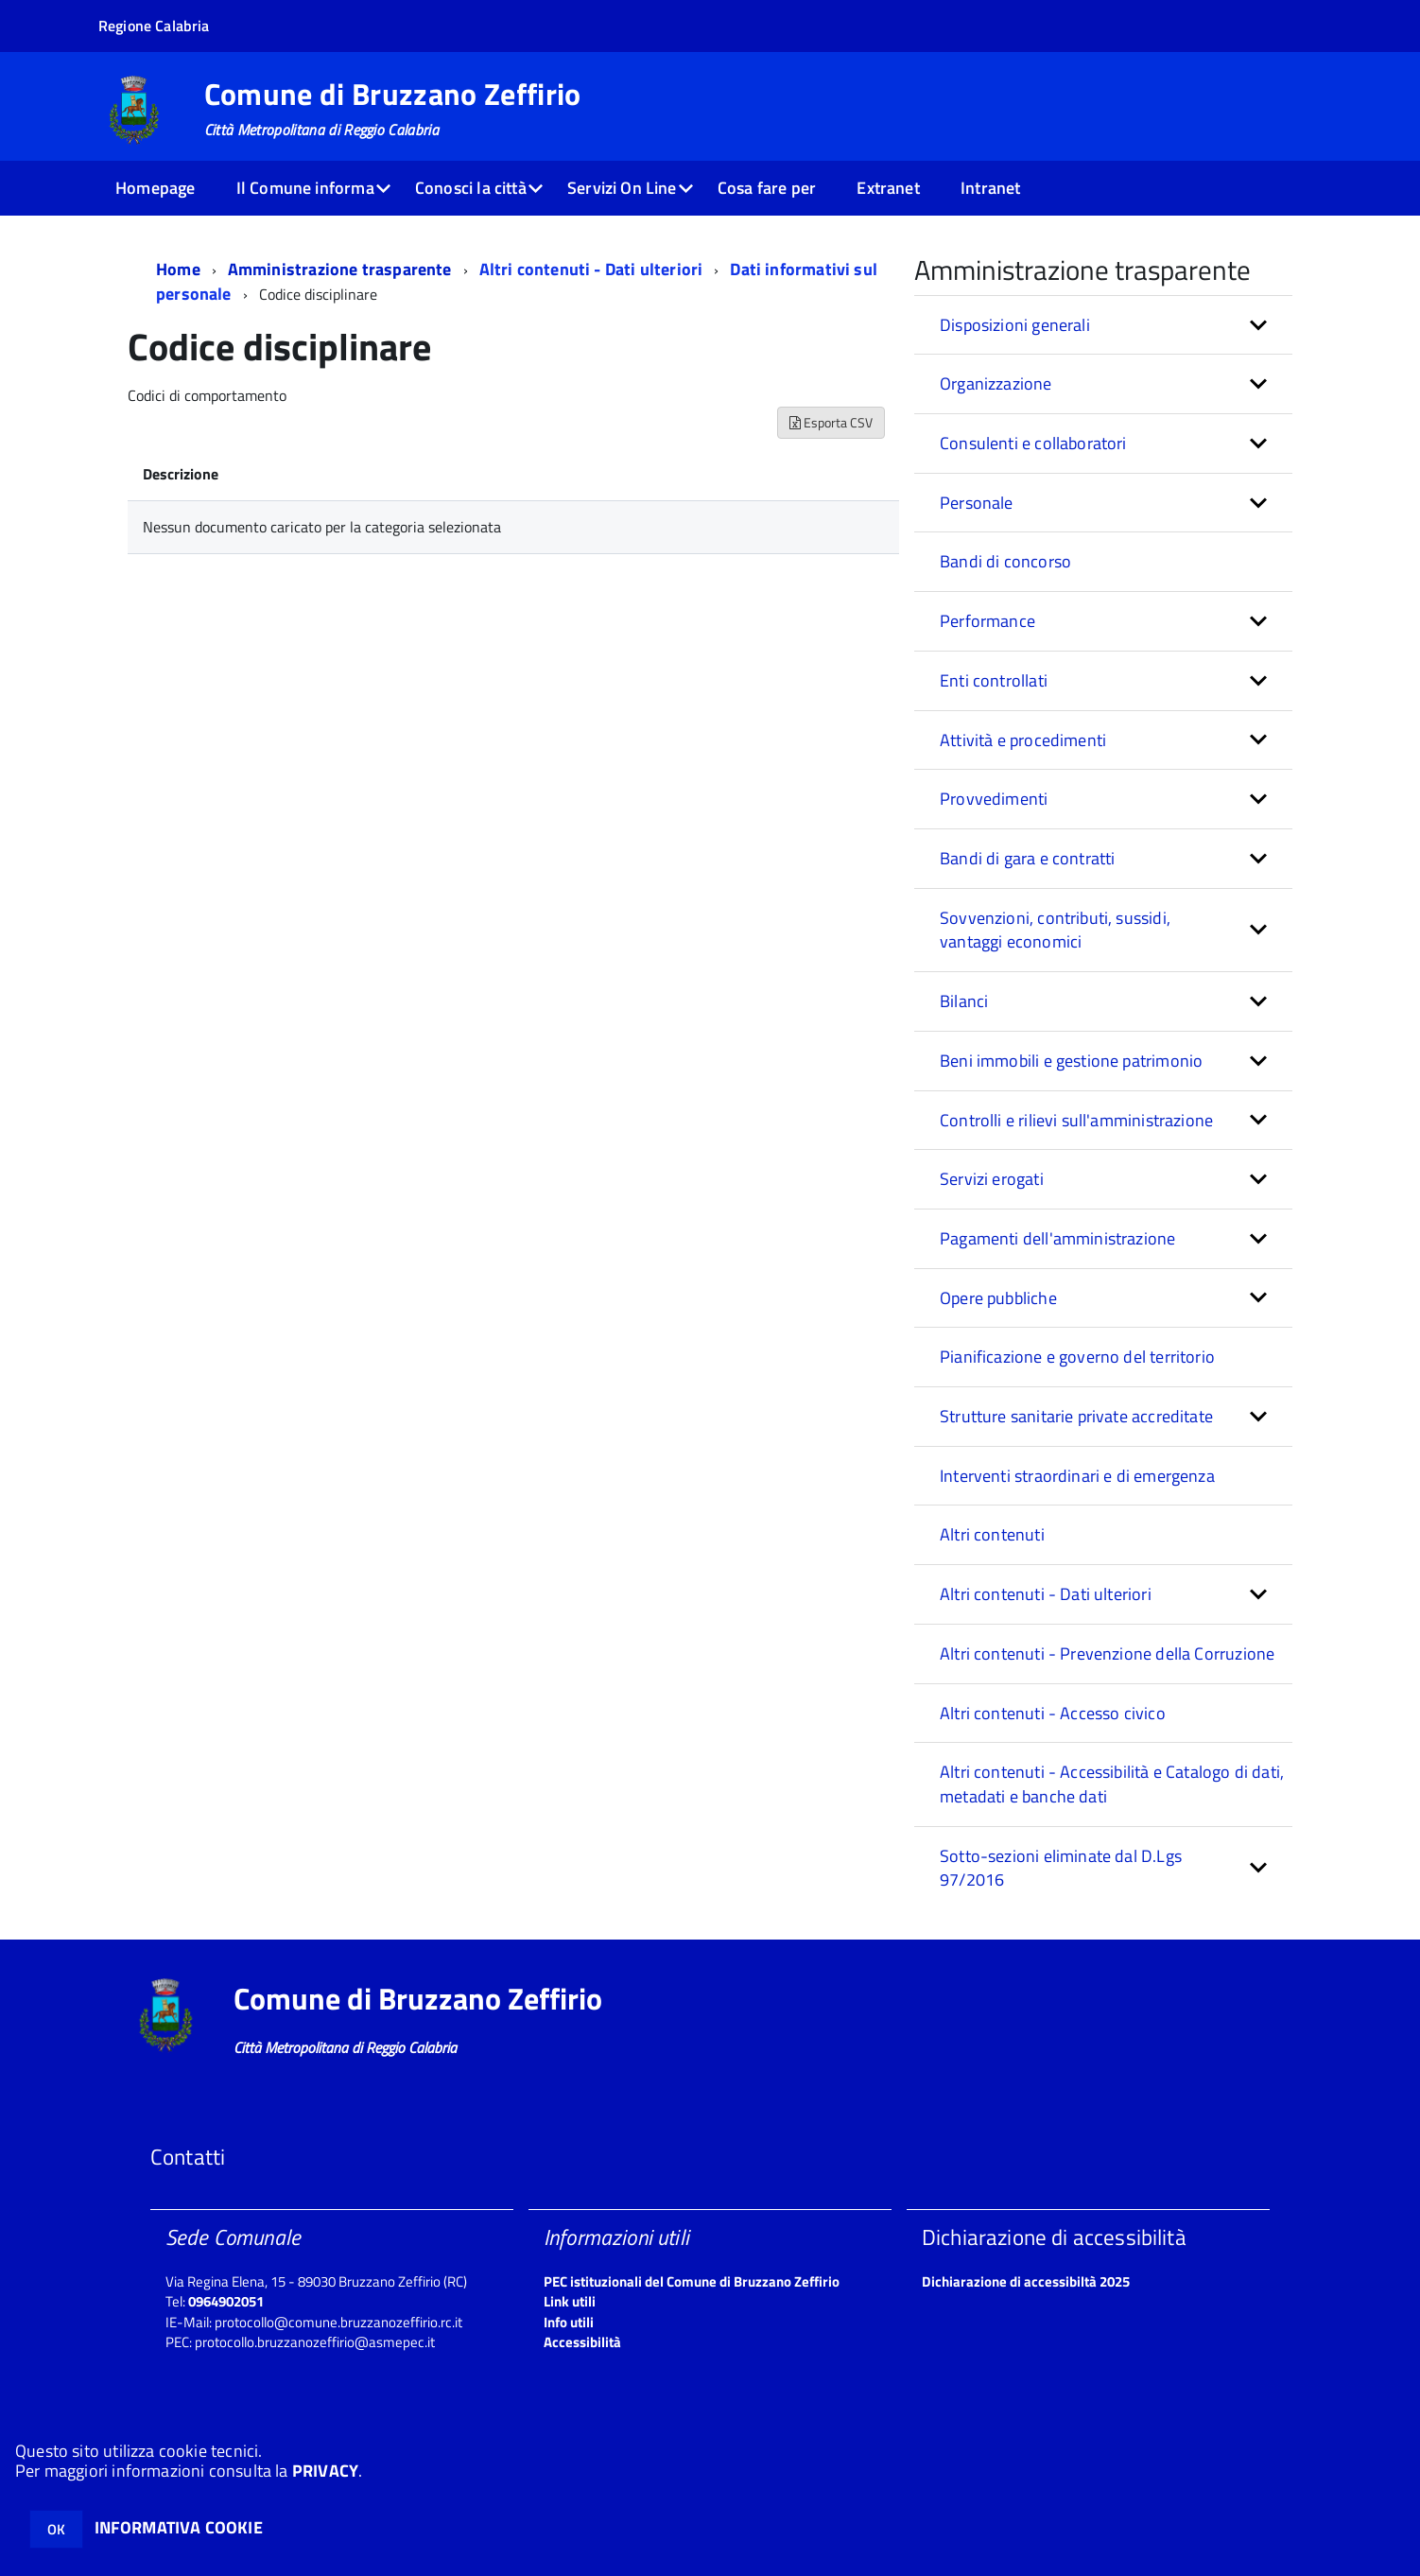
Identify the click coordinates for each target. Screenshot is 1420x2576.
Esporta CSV (831, 422)
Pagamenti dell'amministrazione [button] (1057, 1238)
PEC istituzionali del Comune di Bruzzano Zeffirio (692, 2281)
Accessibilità (582, 2342)
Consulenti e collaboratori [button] (1033, 443)
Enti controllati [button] (994, 680)
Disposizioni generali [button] (1015, 325)
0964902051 (226, 2301)
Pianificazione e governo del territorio (1077, 1356)
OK (56, 2529)
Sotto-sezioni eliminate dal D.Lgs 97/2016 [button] (1061, 1868)
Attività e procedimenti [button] (1023, 740)
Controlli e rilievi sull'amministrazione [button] (1076, 1120)
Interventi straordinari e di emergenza (1077, 1475)
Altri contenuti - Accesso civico (1053, 1713)
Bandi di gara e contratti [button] (1028, 858)
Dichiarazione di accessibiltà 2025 (1026, 2281)
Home (178, 269)
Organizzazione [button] (996, 383)
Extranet (888, 187)
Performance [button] (987, 621)
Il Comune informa (305, 187)
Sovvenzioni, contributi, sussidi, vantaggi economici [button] (1055, 930)
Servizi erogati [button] (992, 1179)
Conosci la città (471, 187)
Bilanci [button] (964, 1001)
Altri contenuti (992, 1534)
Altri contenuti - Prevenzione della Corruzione (1107, 1653)
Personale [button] (976, 502)
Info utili (569, 2322)
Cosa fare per (767, 187)
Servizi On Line (622, 187)
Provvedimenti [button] (994, 798)
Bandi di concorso (1005, 561)
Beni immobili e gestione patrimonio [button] (1071, 1060)
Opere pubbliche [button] (998, 1298)
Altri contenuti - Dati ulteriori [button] (1046, 1594)
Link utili (570, 2301)
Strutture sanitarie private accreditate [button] (1076, 1416)
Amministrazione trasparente (340, 269)
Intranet (990, 187)
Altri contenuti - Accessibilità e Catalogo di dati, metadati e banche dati (1112, 1784)
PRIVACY (325, 2470)
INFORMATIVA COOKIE (179, 2527)
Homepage (155, 187)
